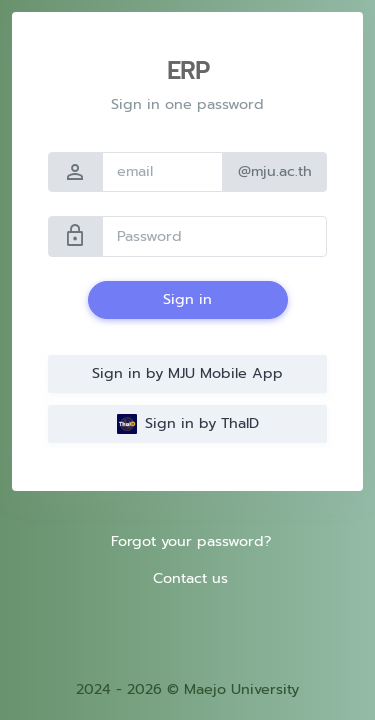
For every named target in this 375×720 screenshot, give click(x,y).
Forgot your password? (191, 541)
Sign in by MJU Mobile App (187, 373)
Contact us (190, 578)
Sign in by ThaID (188, 423)
